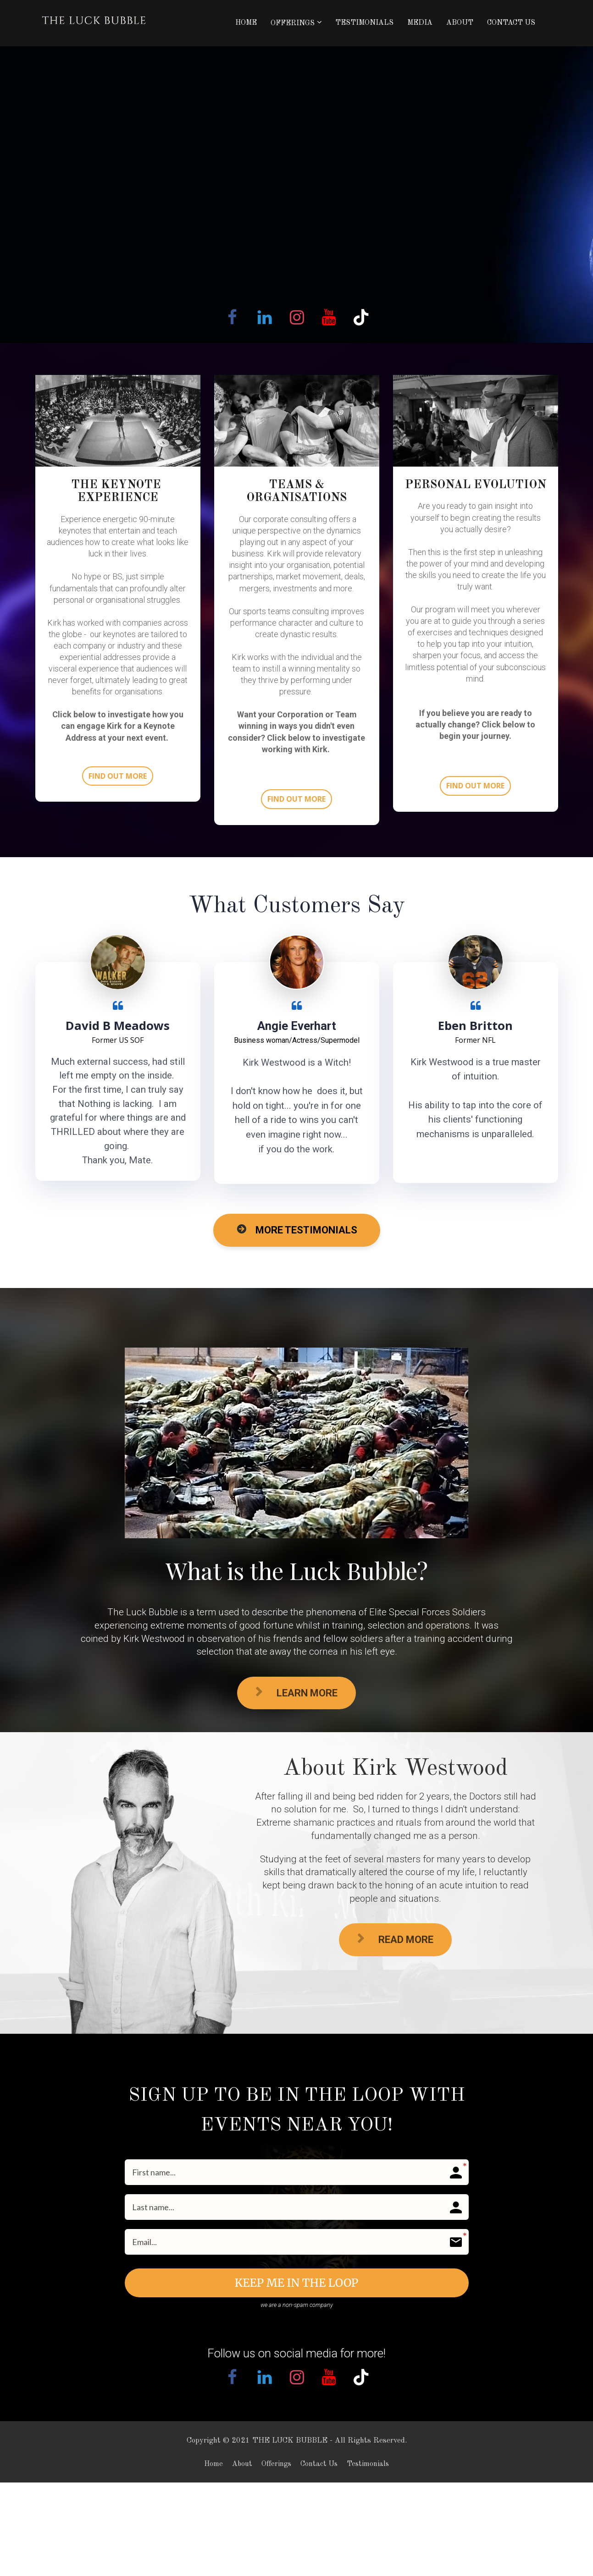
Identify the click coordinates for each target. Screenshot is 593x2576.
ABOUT (459, 23)
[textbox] (118, 628)
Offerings (276, 2464)
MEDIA (419, 23)
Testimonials (368, 2464)
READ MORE (395, 1939)
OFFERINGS (293, 23)
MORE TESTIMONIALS (296, 1230)
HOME (246, 23)
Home (213, 2464)
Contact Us (319, 2464)
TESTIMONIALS (364, 23)
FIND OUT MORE (118, 776)
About (242, 2464)
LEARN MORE (296, 1693)
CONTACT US (511, 23)
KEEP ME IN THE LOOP (296, 2283)
